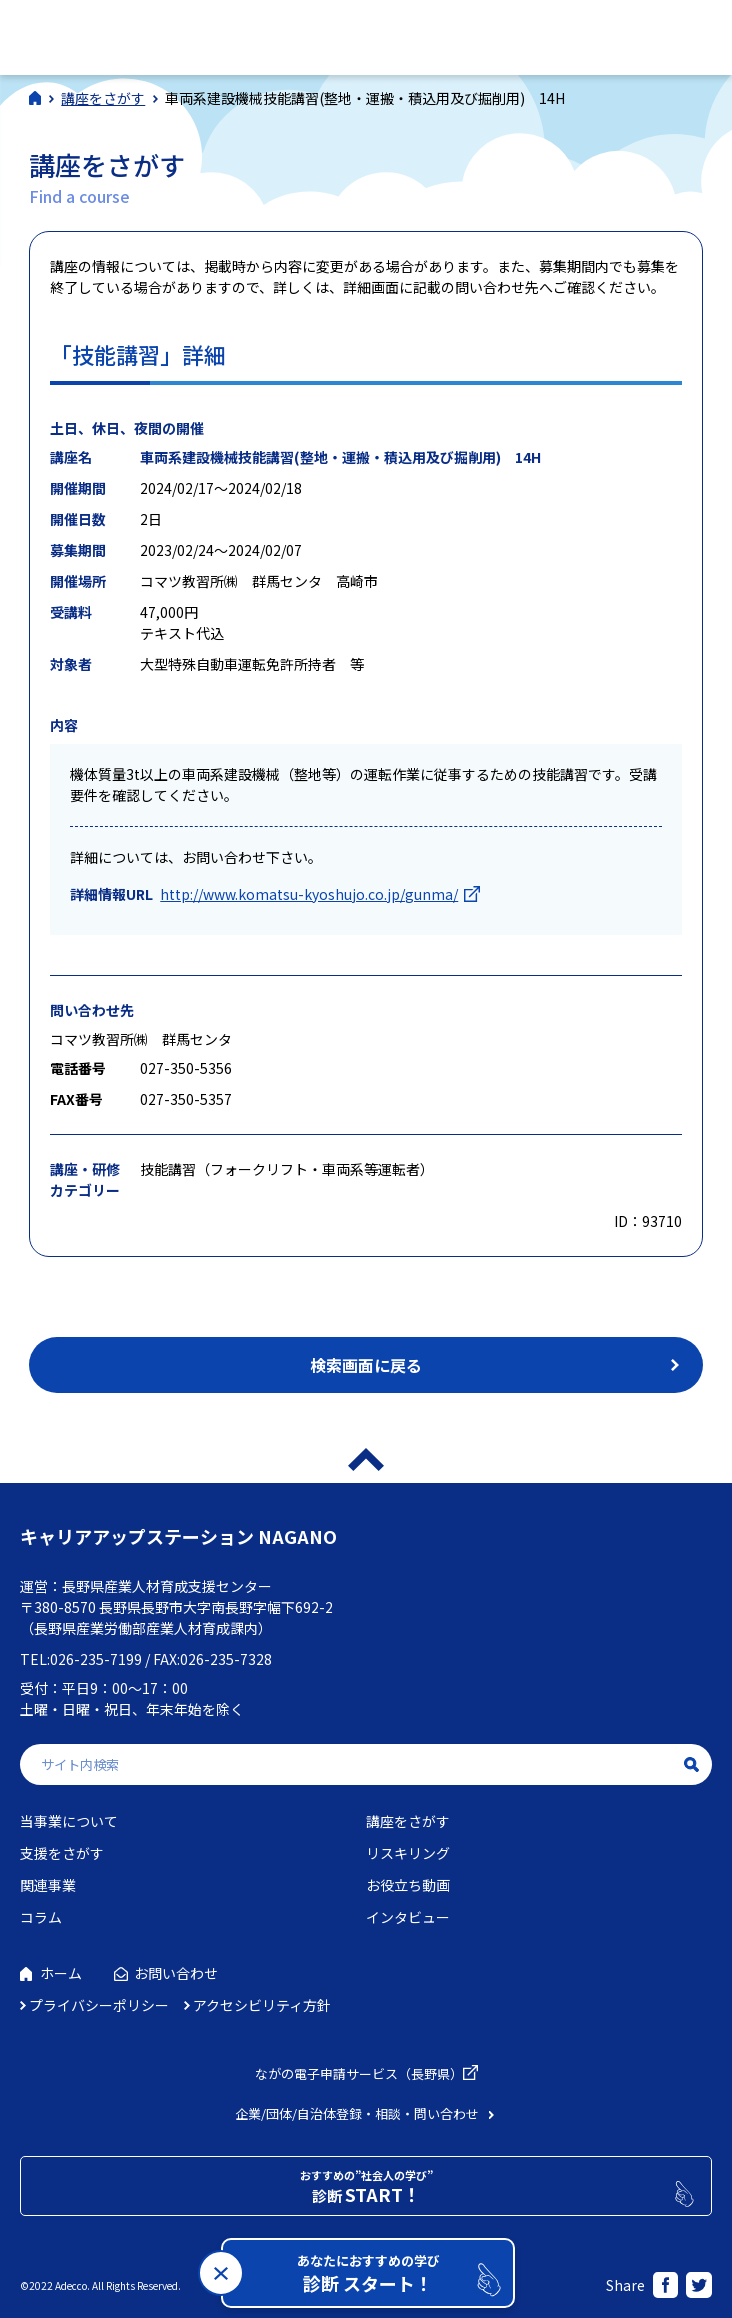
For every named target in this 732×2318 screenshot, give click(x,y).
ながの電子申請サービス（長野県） (359, 2073)
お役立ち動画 (408, 1885)
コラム (41, 1917)
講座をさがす (408, 1821)
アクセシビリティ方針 (262, 2005)
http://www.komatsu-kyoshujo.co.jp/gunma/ (309, 894)
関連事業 (48, 1885)
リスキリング (408, 1853)
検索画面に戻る (366, 1365)
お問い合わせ (176, 1973)
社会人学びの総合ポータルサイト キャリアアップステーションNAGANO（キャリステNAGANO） (158, 34)
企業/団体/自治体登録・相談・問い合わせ (357, 2113)
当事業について (69, 1821)
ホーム (61, 1973)
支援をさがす (62, 1853)
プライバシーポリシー (99, 2005)
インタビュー (408, 1917)
